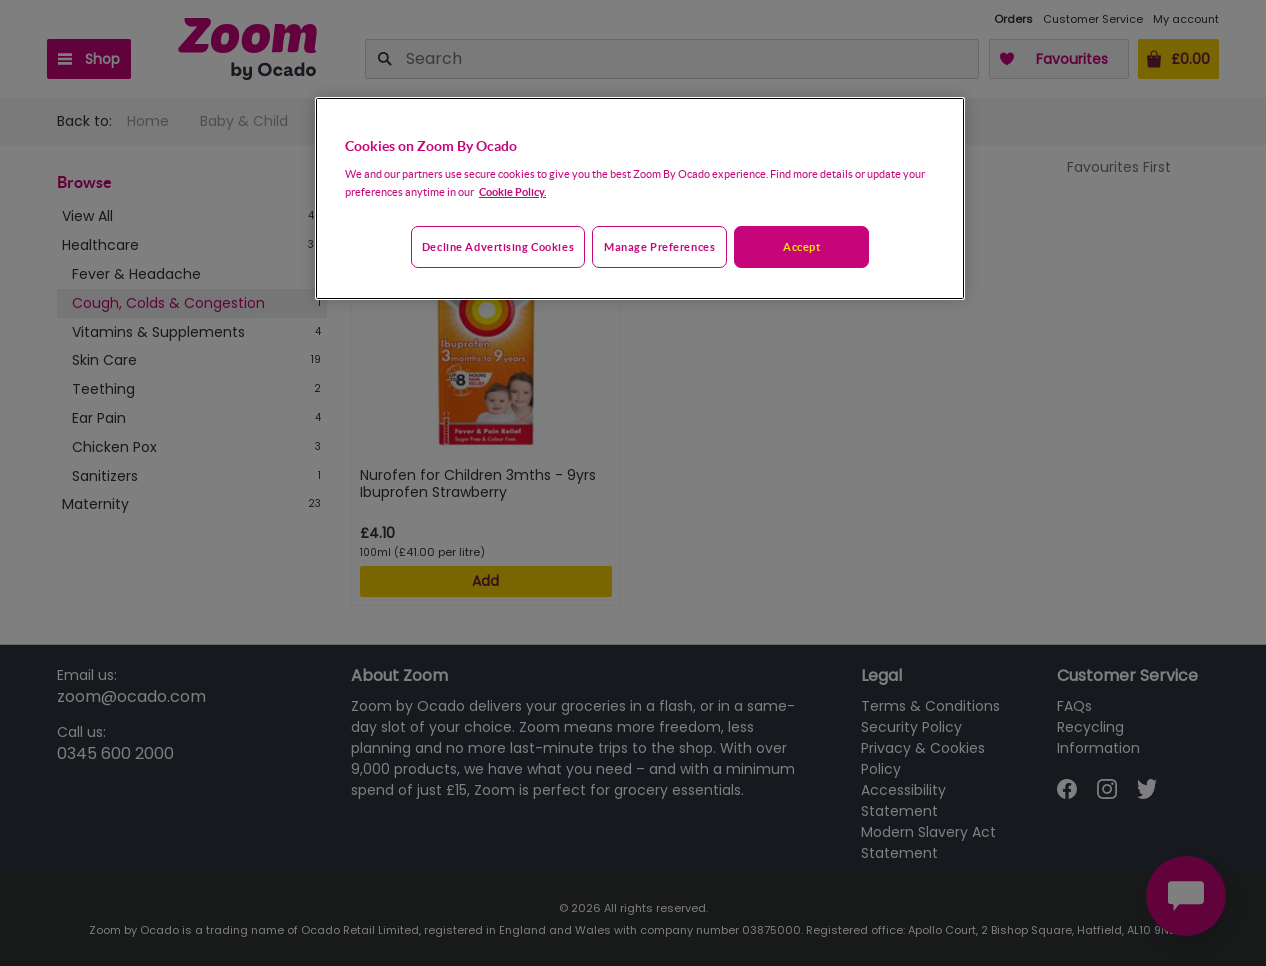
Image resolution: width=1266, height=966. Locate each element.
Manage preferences (659, 246)
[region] (640, 199)
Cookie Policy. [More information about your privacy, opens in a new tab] (512, 191)
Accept (801, 246)
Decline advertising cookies (498, 246)
